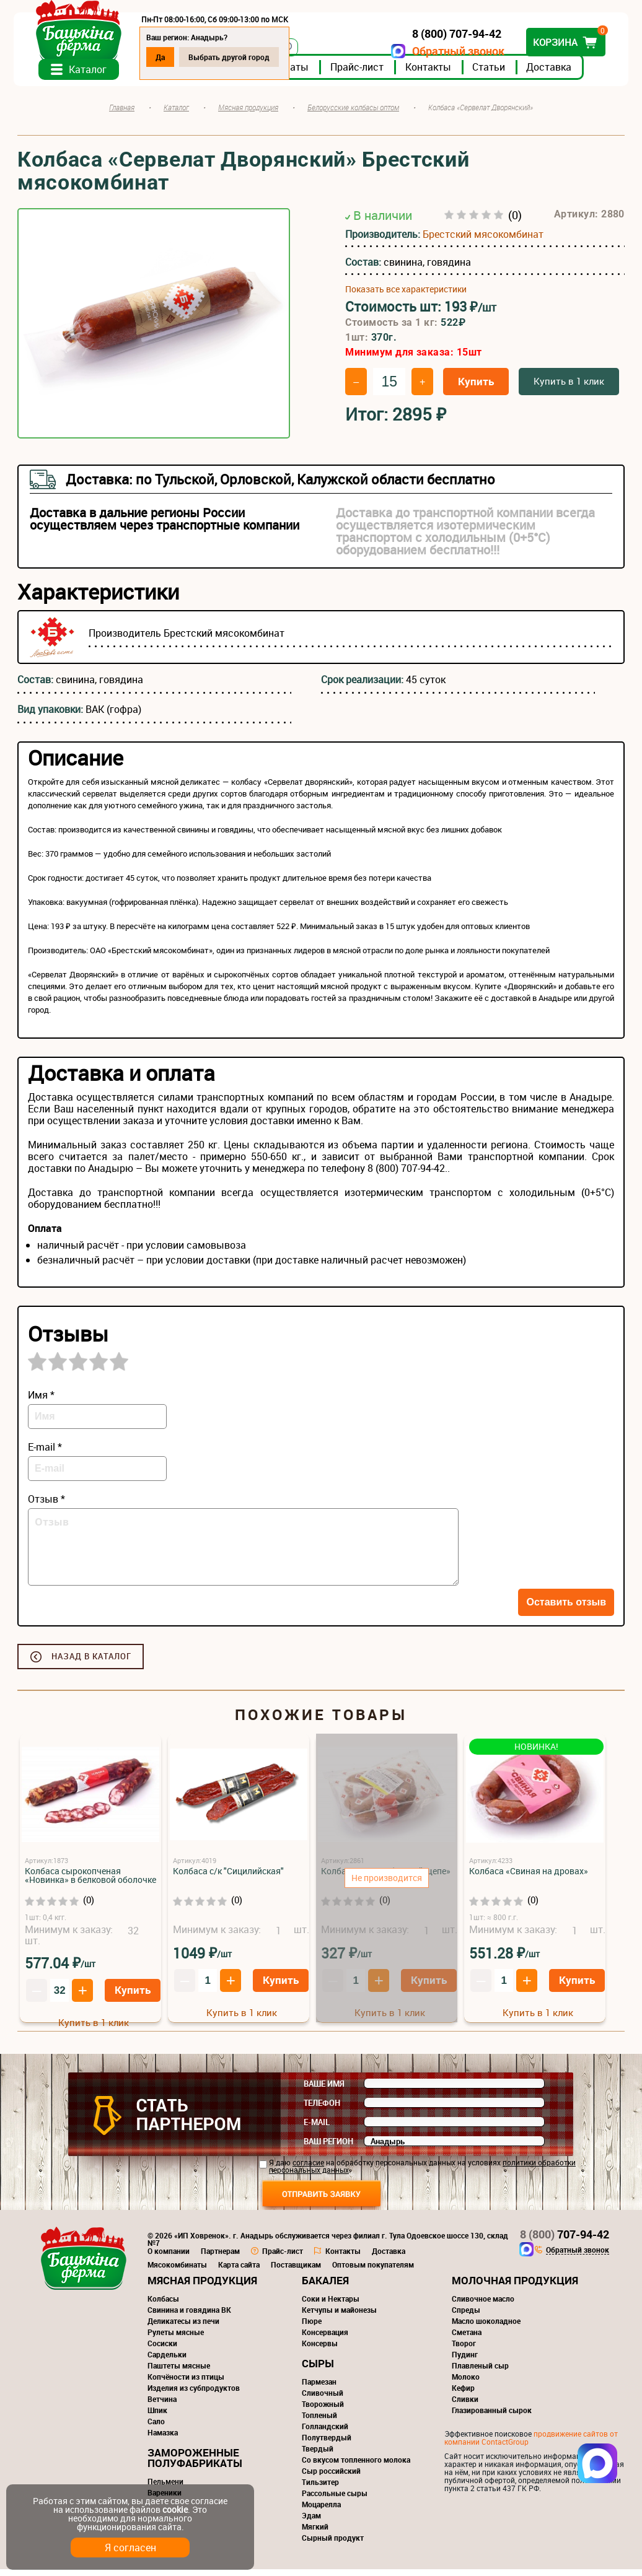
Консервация (325, 2339)
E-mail (317, 2128)
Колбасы (163, 2305)
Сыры (318, 2370)
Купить (476, 388)
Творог (464, 2350)
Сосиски (162, 2350)
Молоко (466, 2383)
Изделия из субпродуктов (193, 2394)
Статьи (492, 74)
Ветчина (162, 2406)
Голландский (325, 2433)
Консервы (320, 2350)
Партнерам (220, 2258)
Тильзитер (320, 2489)
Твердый (317, 2455)
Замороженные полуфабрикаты (194, 2464)
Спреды (466, 2316)
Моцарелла (321, 2511)
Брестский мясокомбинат (483, 241)
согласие (308, 2169)
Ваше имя (324, 2090)
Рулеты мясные (175, 2339)
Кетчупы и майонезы (339, 2316)
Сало (156, 2428)
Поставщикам (296, 2271)
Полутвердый (326, 2444)
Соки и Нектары (330, 2305)
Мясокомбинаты (177, 2271)
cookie (175, 2509)
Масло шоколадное (486, 2328)
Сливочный (322, 2399)
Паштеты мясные (178, 2372)
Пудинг (465, 2361)
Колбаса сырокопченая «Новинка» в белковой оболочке (90, 1882)
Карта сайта (239, 2271)
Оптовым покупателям (373, 2271)
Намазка (162, 2439)
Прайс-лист (360, 74)
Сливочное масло (483, 2305)
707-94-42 (564, 2240)
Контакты (432, 74)
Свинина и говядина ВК (189, 2316)
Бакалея (325, 2287)
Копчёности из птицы (185, 2383)
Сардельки (167, 2361)
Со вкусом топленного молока (356, 2466)
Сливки (465, 2406)
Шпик (157, 2417)
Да (164, 57)
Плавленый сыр (480, 2372)
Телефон (322, 2109)
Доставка (552, 74)
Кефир (463, 2394)
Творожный (323, 2411)
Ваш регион (328, 2148)
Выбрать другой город (232, 57)
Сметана (467, 2339)
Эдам (311, 2522)
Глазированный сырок (492, 2417)
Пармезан (319, 2388)
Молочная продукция (515, 2287)
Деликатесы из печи (183, 2328)
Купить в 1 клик (569, 388)
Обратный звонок (454, 51)
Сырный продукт (333, 2544)
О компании (168, 2258)
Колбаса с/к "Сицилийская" (228, 1878)
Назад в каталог (91, 1663)
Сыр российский (331, 2477)
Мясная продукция (202, 2287)
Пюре (312, 2328)
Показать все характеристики (406, 296)
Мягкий (315, 2533)
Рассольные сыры (334, 2500)
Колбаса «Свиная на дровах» (528, 1878)
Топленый (319, 2422)
